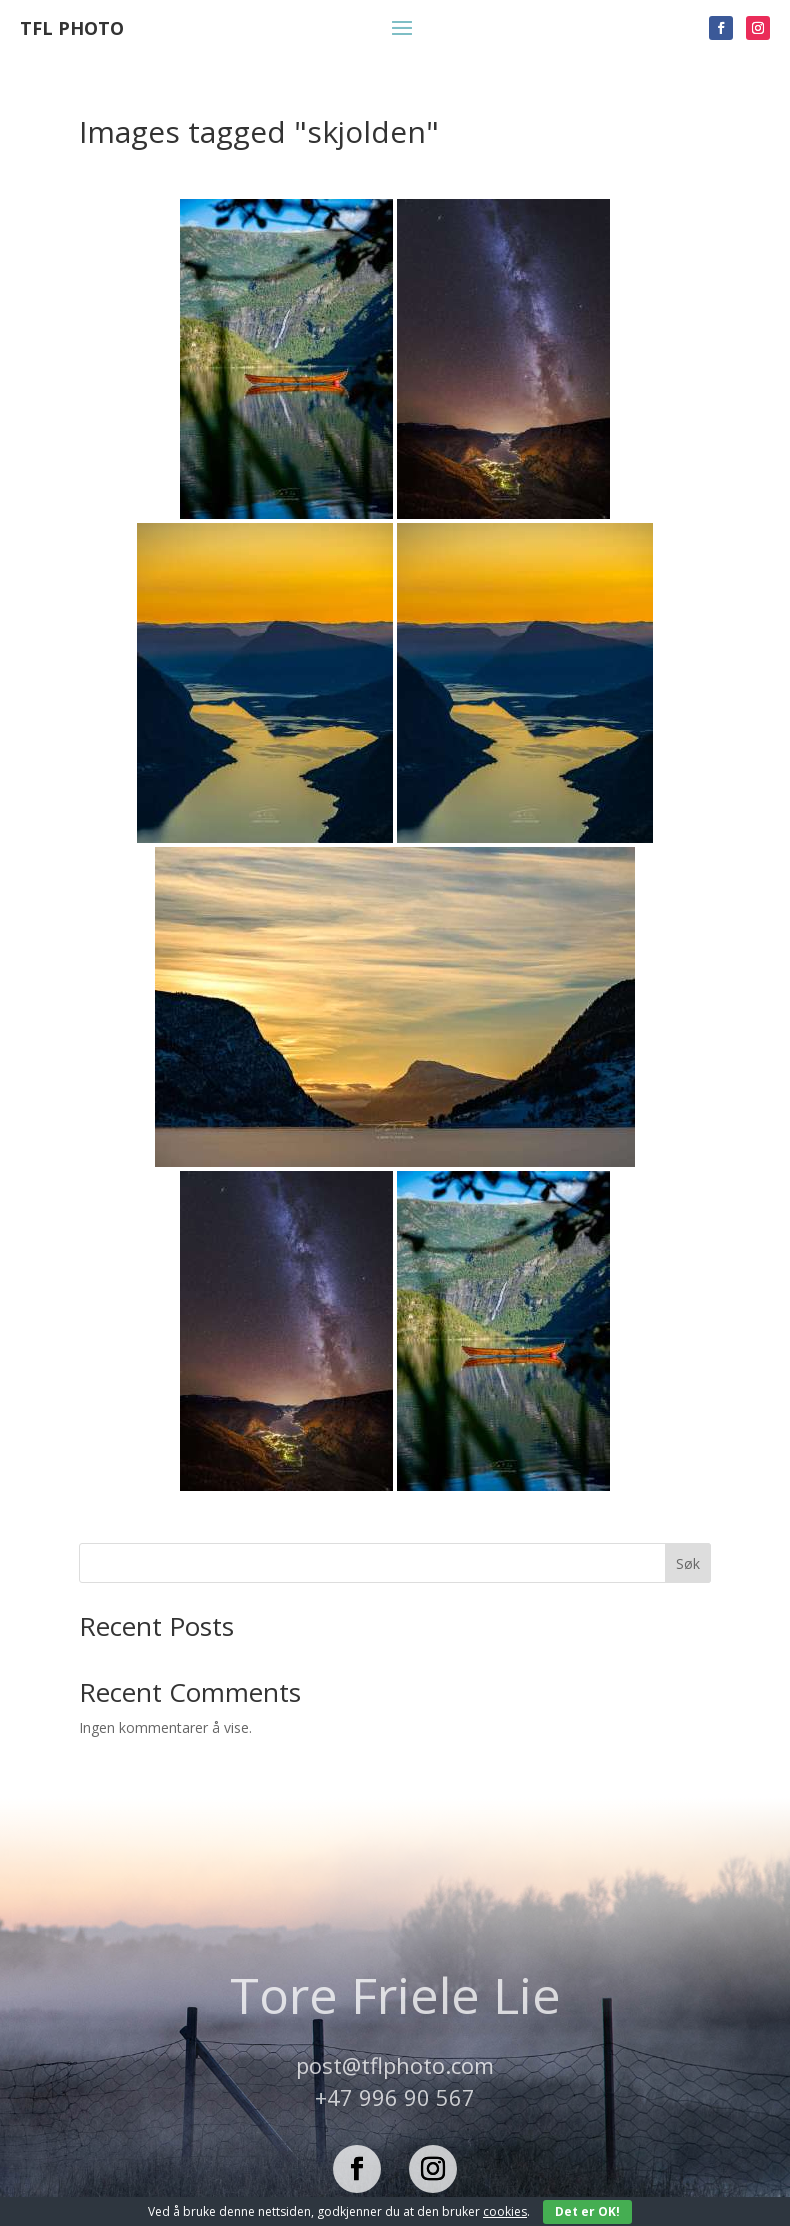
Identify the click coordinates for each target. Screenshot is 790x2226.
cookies (505, 2211)
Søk (688, 1563)
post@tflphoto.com (395, 2065)
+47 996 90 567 (395, 2097)
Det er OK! (587, 2211)
